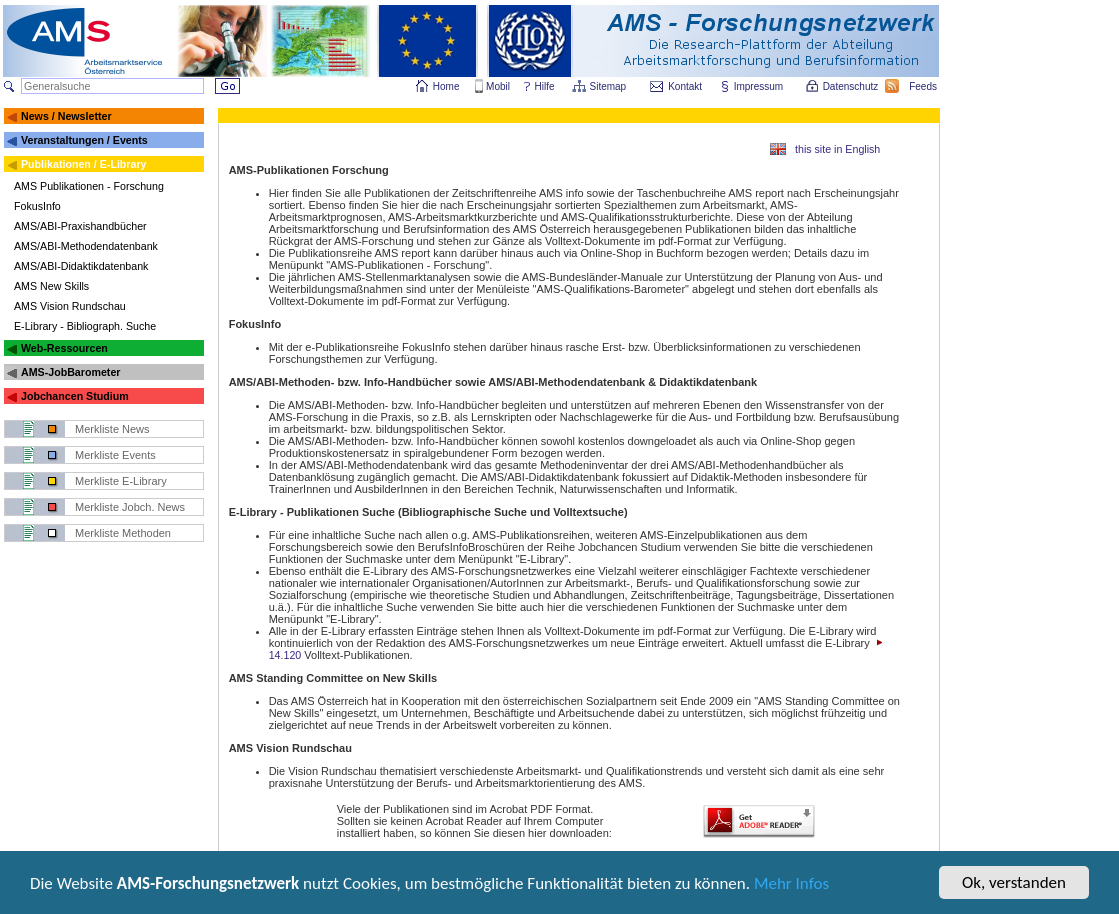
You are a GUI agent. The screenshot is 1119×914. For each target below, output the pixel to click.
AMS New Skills (51, 286)
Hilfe (545, 86)
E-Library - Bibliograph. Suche (85, 326)
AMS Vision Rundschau (70, 306)
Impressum (759, 86)
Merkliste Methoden (123, 533)
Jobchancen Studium (75, 396)
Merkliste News (112, 429)
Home (446, 86)
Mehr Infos (791, 897)
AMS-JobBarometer (70, 372)
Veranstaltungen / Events (84, 140)
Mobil (498, 86)
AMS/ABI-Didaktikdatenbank (81, 266)
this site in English (837, 149)
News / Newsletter (66, 116)
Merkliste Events (115, 455)
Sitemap (609, 86)
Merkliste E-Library (121, 481)
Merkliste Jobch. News (130, 507)
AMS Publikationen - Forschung (89, 186)
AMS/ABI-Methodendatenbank (86, 246)
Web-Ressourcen (64, 348)
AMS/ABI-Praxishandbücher (80, 226)
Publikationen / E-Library (84, 164)
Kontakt (685, 86)
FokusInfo (37, 206)
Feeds (924, 86)
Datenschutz (852, 86)
